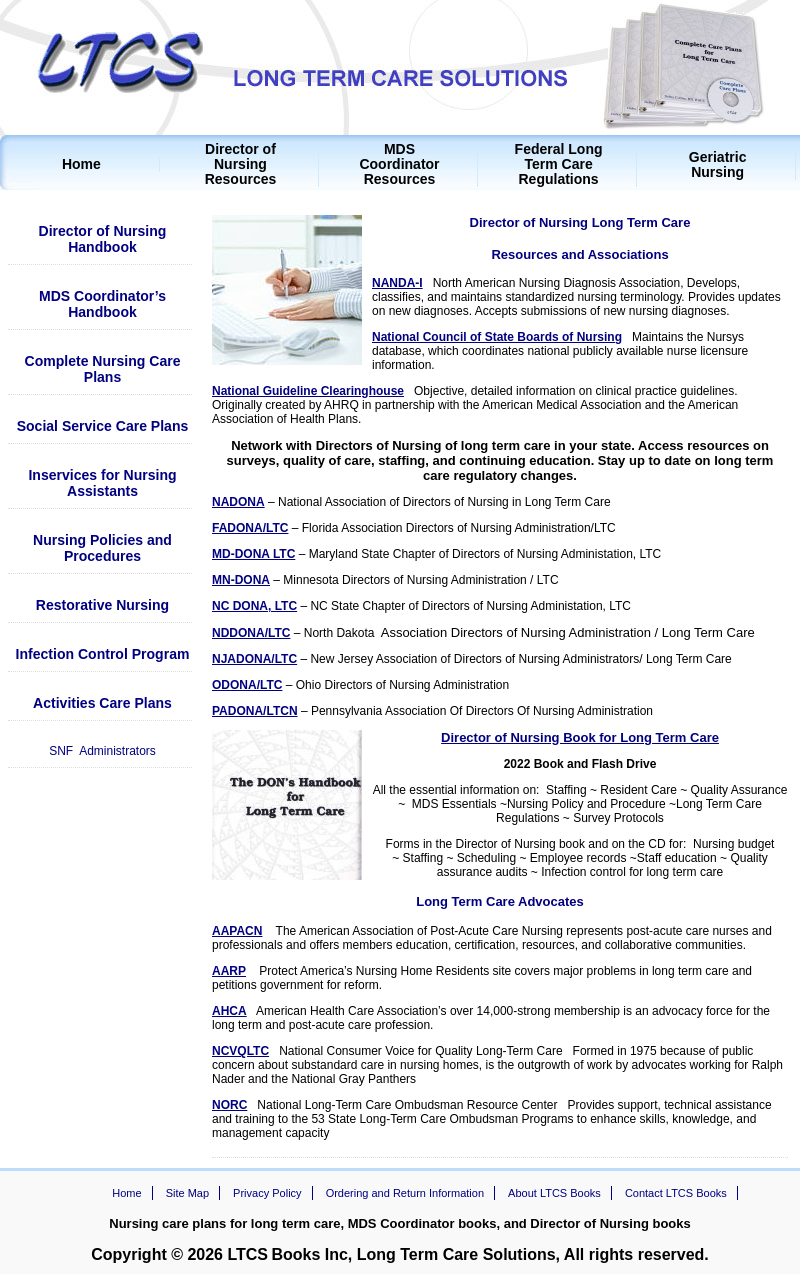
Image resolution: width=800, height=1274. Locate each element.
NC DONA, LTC (254, 606)
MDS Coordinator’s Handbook (102, 304)
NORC (229, 1105)
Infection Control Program (103, 654)
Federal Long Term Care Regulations (559, 164)
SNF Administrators (102, 751)
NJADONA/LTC (254, 659)
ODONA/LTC (247, 685)
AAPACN (237, 931)
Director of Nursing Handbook (103, 239)
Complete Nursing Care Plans (103, 369)
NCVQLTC (240, 1051)
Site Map (187, 1193)
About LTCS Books (554, 1193)
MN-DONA (241, 580)
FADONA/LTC (250, 528)
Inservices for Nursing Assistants (102, 483)
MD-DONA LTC (253, 554)
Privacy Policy (267, 1193)
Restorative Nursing (102, 605)
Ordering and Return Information (405, 1193)
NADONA (238, 502)
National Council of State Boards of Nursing (497, 337)
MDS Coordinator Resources (399, 164)
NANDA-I (397, 283)
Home (81, 164)
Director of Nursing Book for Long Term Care (580, 737)
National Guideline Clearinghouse (308, 391)
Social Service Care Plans (103, 426)
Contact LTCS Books (676, 1193)
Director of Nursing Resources (241, 164)
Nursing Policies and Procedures (102, 548)
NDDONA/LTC (251, 633)
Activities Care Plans (102, 703)
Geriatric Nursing (718, 165)
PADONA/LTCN (255, 711)
